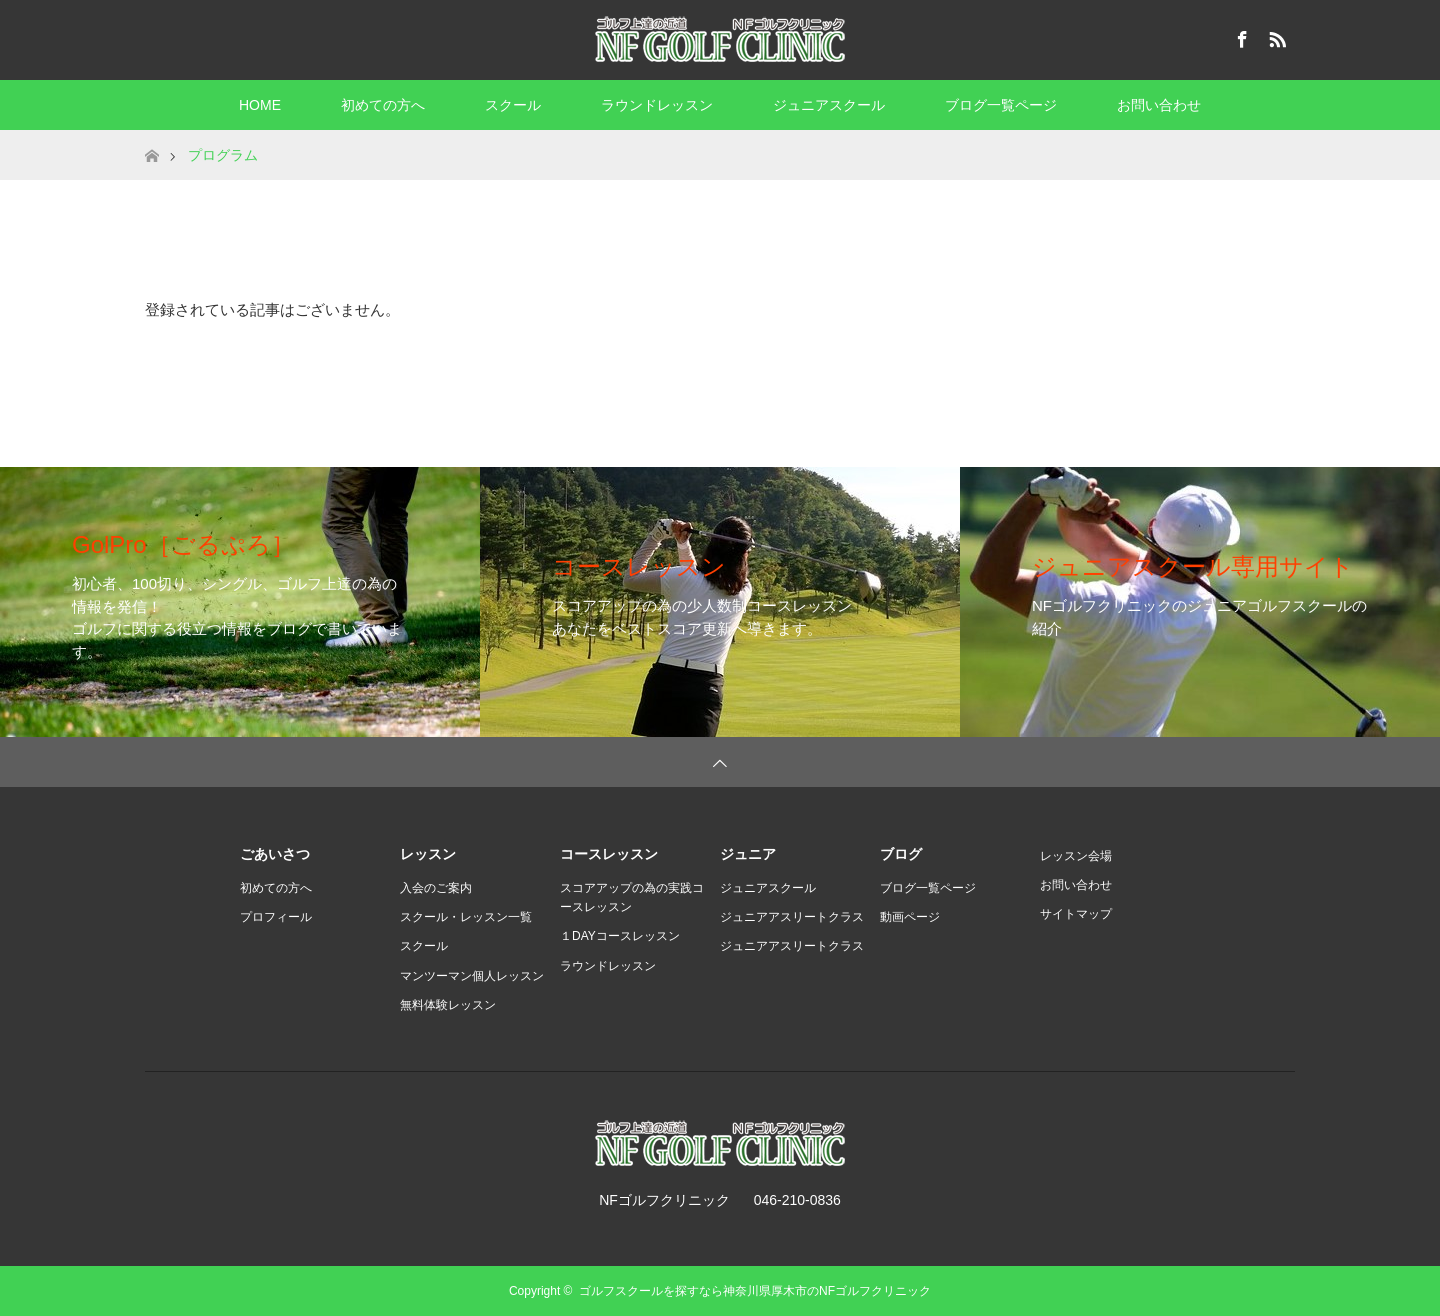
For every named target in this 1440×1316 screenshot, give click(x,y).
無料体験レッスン (448, 1005)
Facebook (1240, 36)
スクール (513, 105)
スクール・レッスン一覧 (466, 917)
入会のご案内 (436, 888)
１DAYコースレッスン (620, 936)
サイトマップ (1076, 914)
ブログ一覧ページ (1001, 105)
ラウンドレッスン (657, 105)
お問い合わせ (1159, 105)
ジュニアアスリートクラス (792, 917)
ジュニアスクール (829, 105)
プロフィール (276, 917)
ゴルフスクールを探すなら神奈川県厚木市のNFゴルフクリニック (755, 1291)
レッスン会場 (1076, 856)
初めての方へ (383, 105)
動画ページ (910, 917)
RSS (1275, 36)
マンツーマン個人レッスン (472, 976)
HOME (260, 105)
